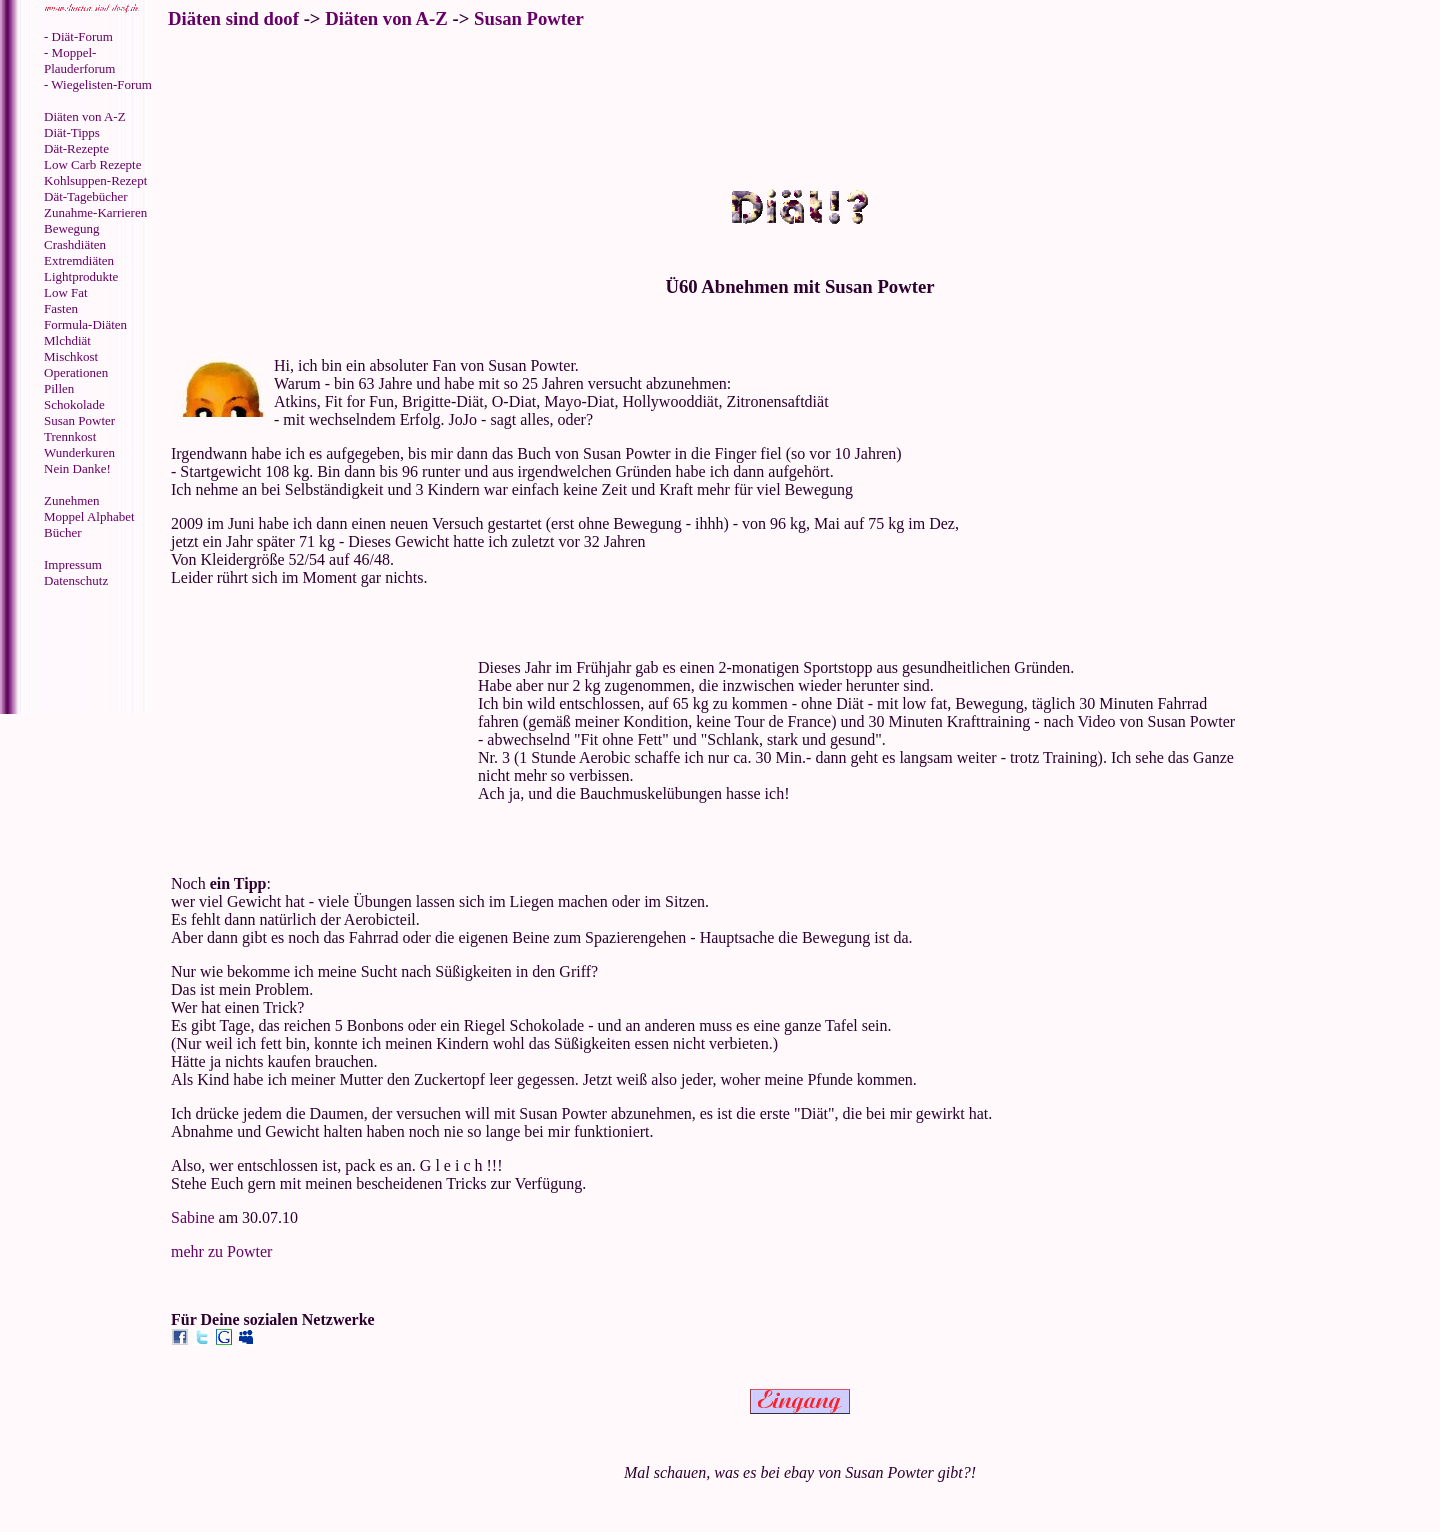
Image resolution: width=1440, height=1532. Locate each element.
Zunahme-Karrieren (95, 212)
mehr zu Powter (221, 1251)
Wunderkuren (79, 452)
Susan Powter (79, 420)
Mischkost (71, 356)
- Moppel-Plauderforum (79, 60)
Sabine (193, 1217)
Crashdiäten (75, 244)
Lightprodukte (81, 276)
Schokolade (74, 404)
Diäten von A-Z (85, 116)
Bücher (63, 532)
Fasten (61, 308)
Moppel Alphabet (89, 516)
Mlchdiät (67, 340)
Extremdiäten (79, 260)
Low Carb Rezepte (92, 164)
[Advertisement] (85, 653)
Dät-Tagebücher (86, 196)
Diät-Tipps (72, 132)
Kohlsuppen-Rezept (95, 180)
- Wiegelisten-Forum (98, 84)
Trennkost (70, 436)
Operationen (76, 372)
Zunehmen (72, 500)
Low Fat (66, 292)
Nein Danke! (77, 468)
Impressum (73, 564)
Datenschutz (76, 580)
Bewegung (72, 228)
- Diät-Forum (78, 36)
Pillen (59, 388)
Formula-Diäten (85, 324)
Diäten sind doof (233, 18)
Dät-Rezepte (76, 148)
